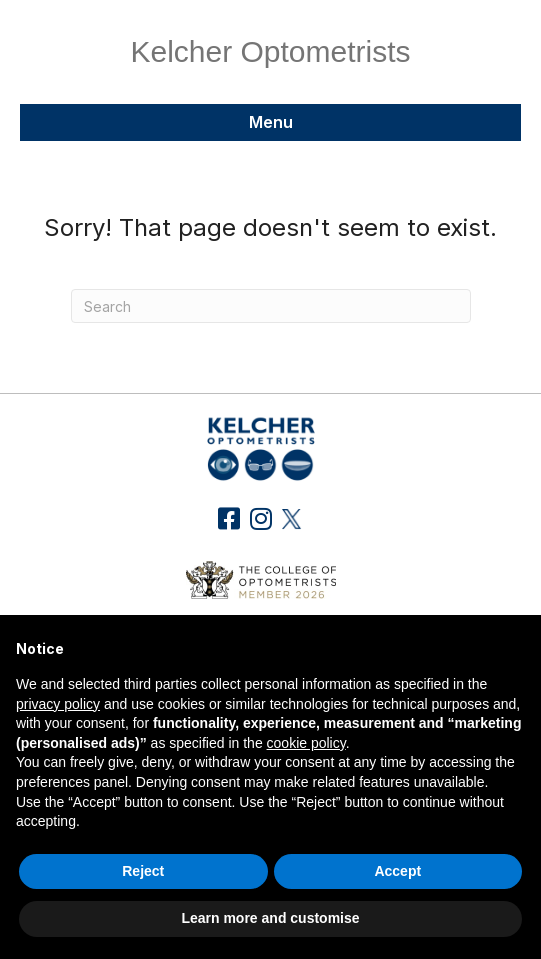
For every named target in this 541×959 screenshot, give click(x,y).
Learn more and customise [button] (270, 918)
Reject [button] (143, 871)
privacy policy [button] (58, 704)
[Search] (271, 306)
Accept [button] (397, 871)
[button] (228, 518)
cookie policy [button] (306, 743)
